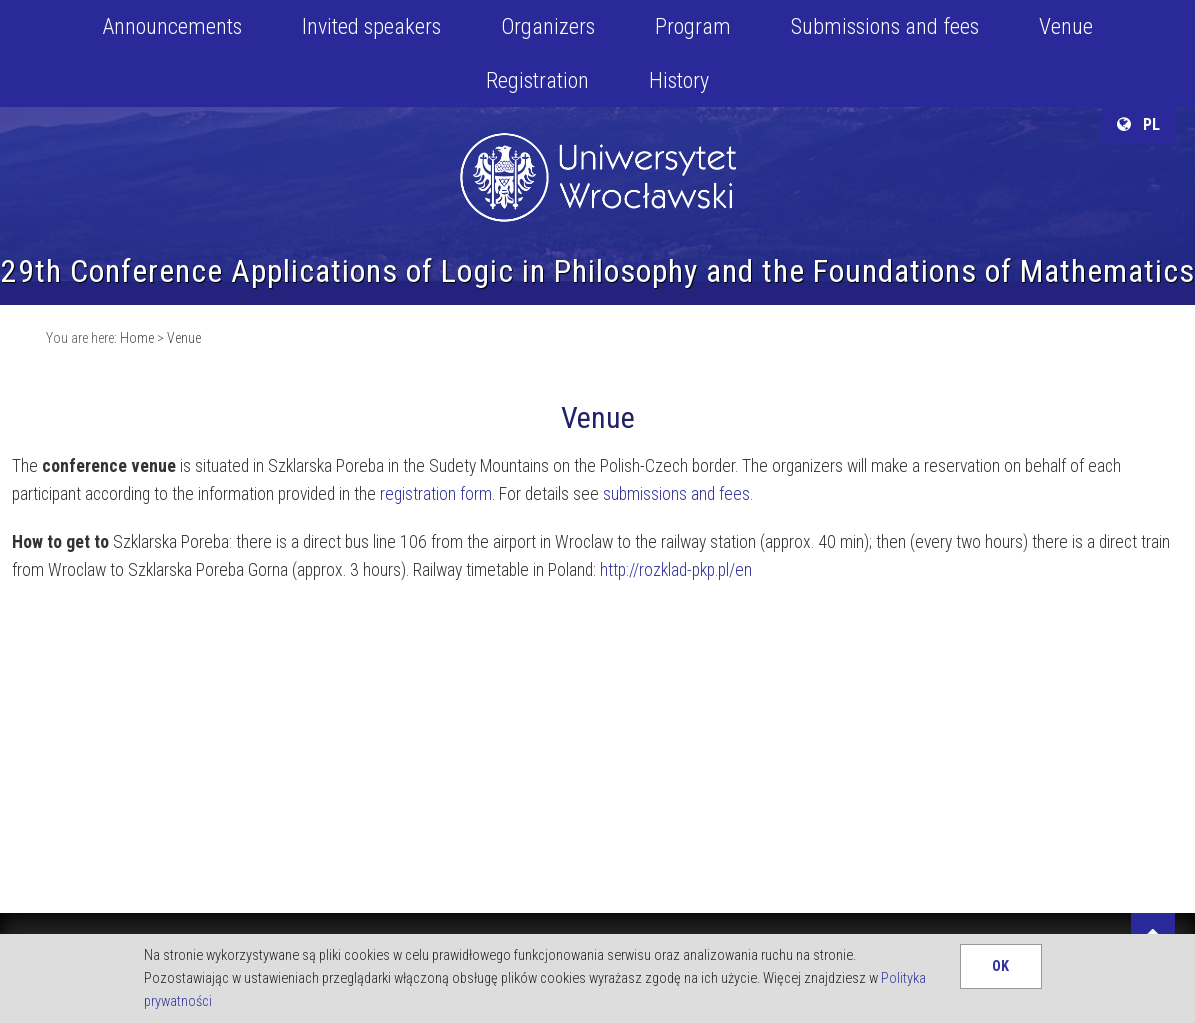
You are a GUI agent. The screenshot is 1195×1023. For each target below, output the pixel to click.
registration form (436, 494)
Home (137, 338)
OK (1000, 966)
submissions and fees (676, 494)
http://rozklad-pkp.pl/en (676, 570)
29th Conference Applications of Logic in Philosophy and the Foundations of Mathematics (598, 271)
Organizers (548, 26)
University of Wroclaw (598, 152)
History (679, 80)
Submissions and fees (885, 26)
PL (1138, 124)
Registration (537, 80)
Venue (1066, 26)
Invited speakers (371, 26)
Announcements (172, 26)
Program (693, 26)
